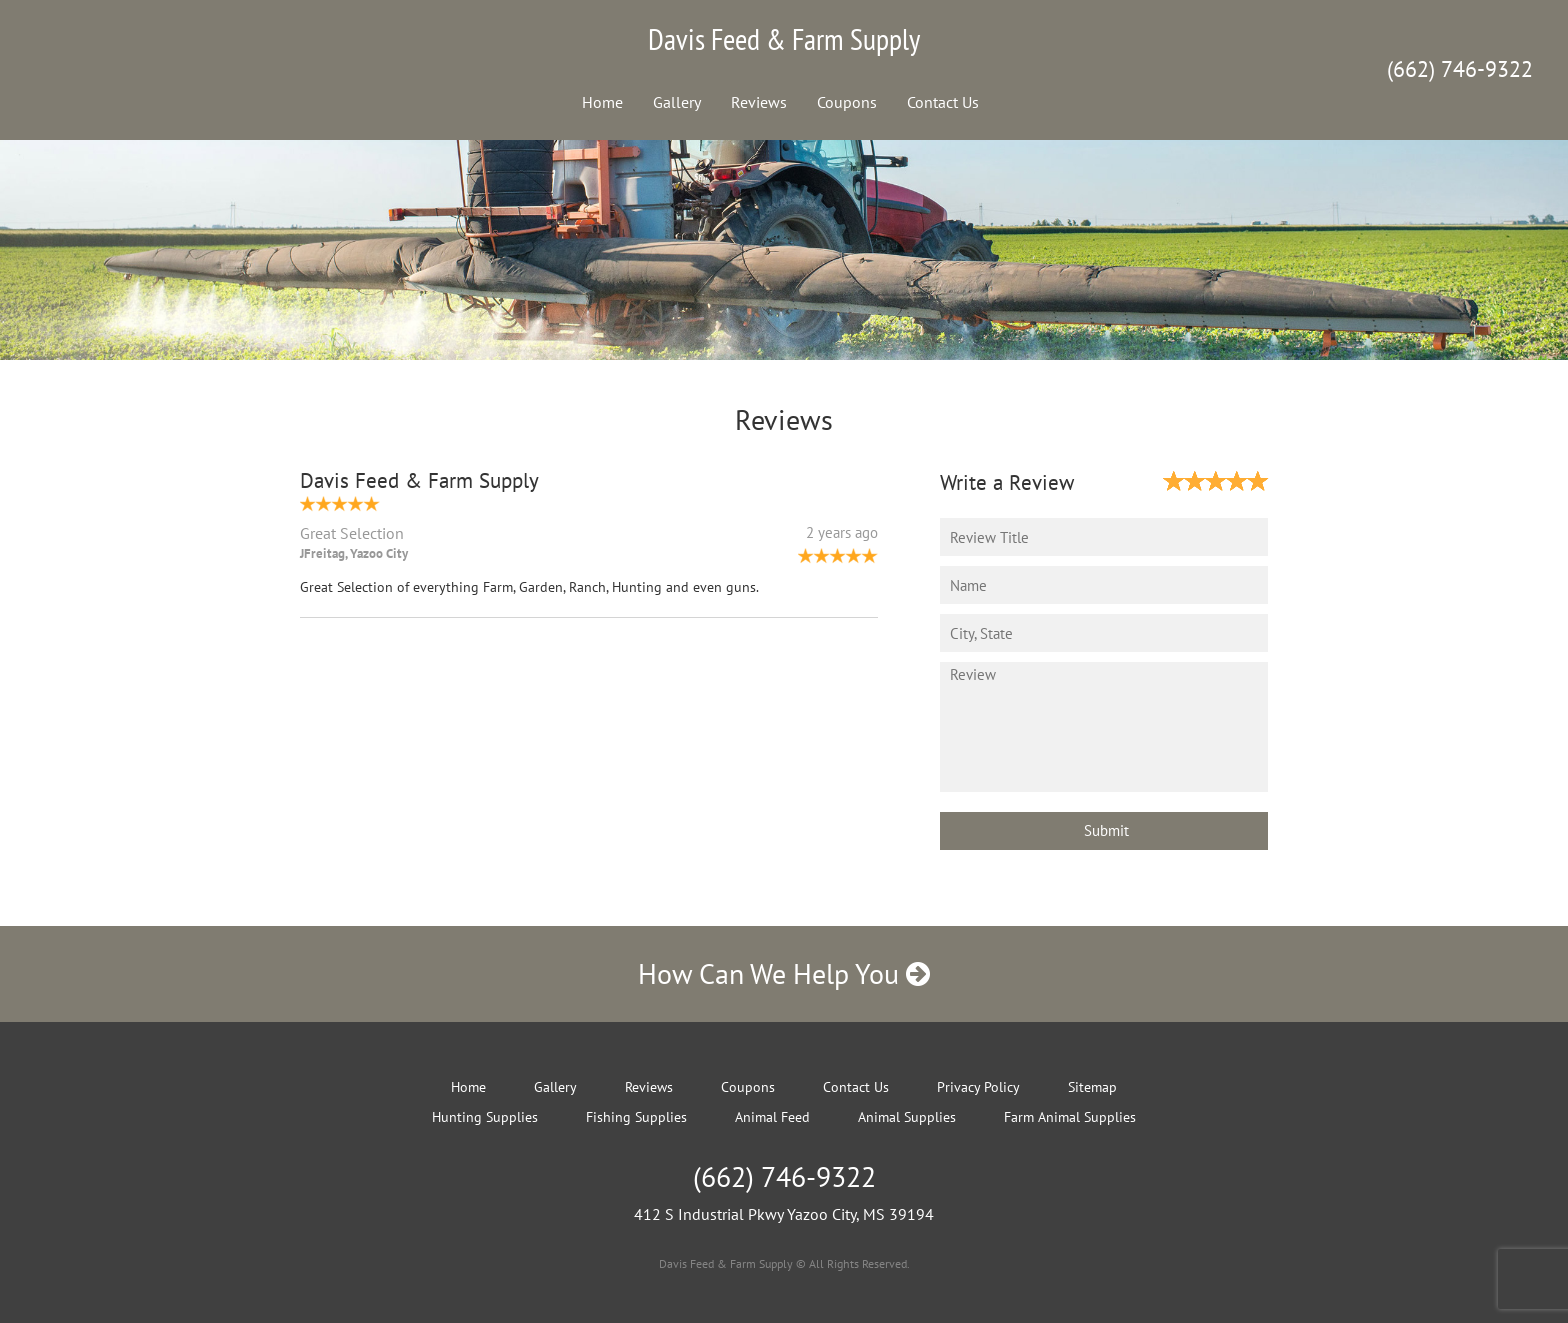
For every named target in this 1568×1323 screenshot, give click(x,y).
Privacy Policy (978, 1087)
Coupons (847, 102)
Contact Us (943, 102)
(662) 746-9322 (1460, 69)
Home (602, 102)
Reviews (759, 102)
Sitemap (1092, 1087)
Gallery (677, 102)
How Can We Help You (784, 973)
